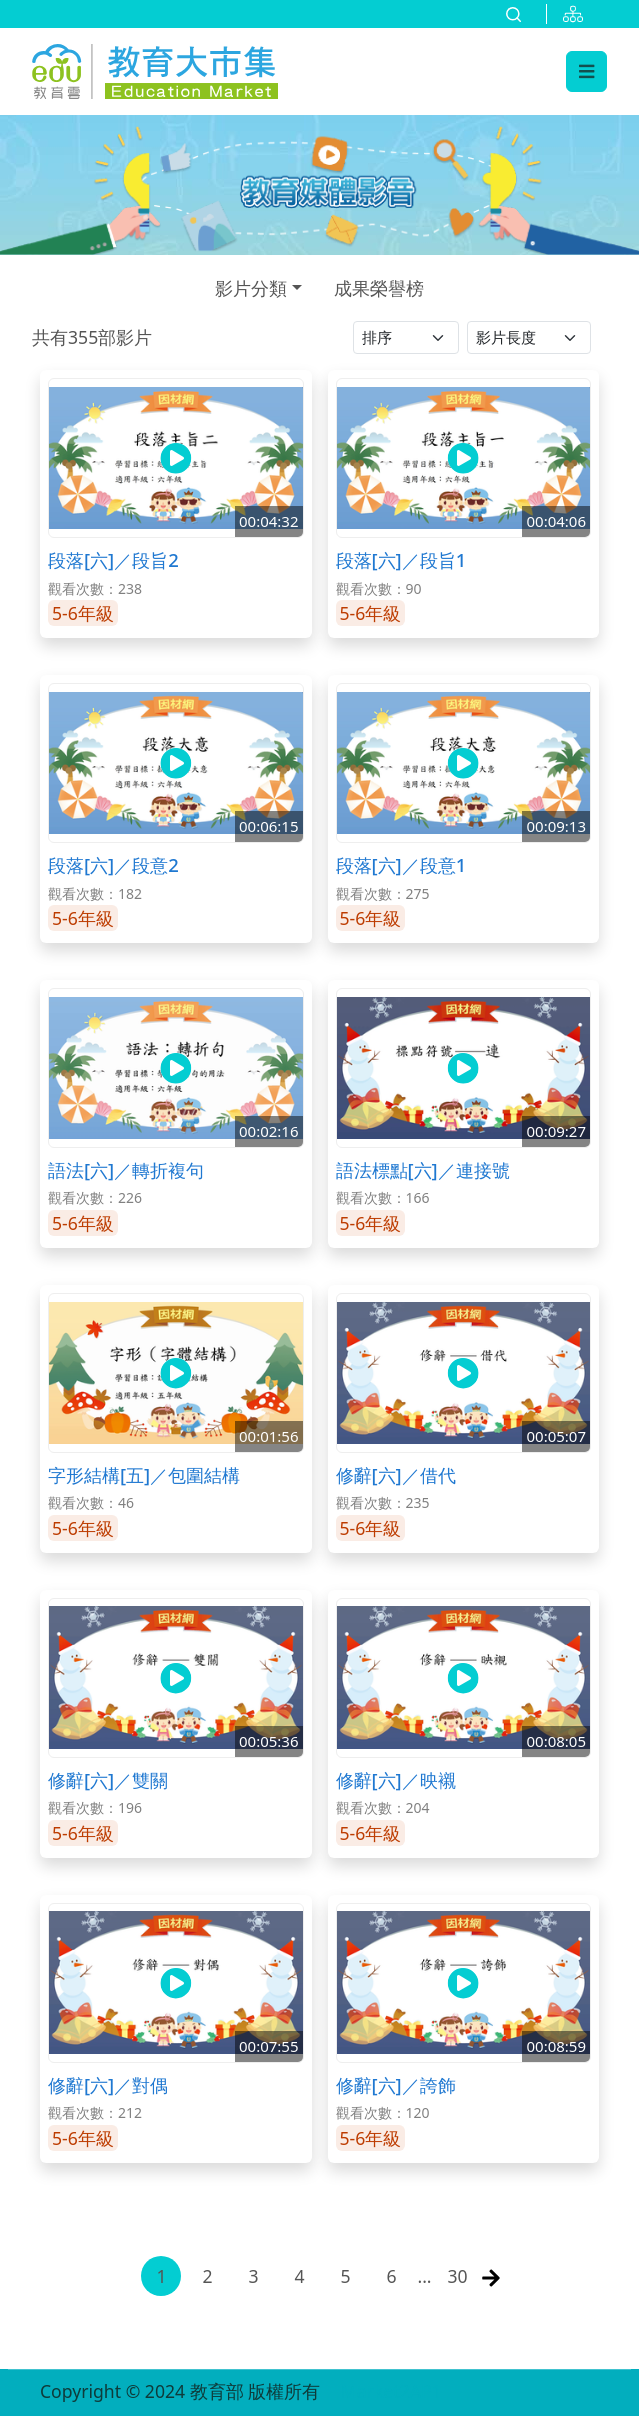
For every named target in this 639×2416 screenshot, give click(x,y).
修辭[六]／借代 (396, 1474)
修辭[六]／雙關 (108, 1779)
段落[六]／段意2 (113, 864)
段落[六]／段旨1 (401, 559)
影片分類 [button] (251, 288)
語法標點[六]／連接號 (423, 1169)
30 (458, 2276)
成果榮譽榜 (379, 288)
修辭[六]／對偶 (108, 2084)
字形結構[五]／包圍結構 (144, 1474)
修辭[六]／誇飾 (396, 2084)
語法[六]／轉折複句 (126, 1169)
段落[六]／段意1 (401, 864)
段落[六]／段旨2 (113, 559)
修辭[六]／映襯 (396, 1779)
